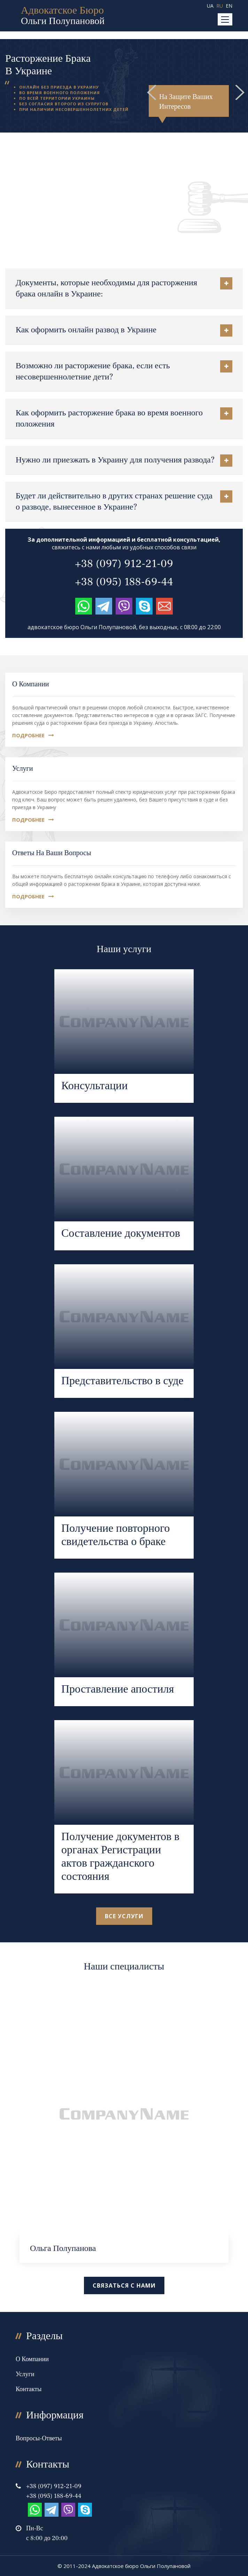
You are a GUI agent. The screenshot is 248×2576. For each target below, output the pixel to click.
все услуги (124, 1916)
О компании (30, 684)
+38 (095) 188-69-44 (124, 581)
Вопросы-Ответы (39, 2438)
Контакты (28, 2389)
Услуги (22, 768)
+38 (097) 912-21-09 (124, 563)
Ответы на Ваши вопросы (51, 853)
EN (229, 5)
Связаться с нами (124, 2285)
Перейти (124, 1036)
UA (210, 5)
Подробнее (33, 735)
